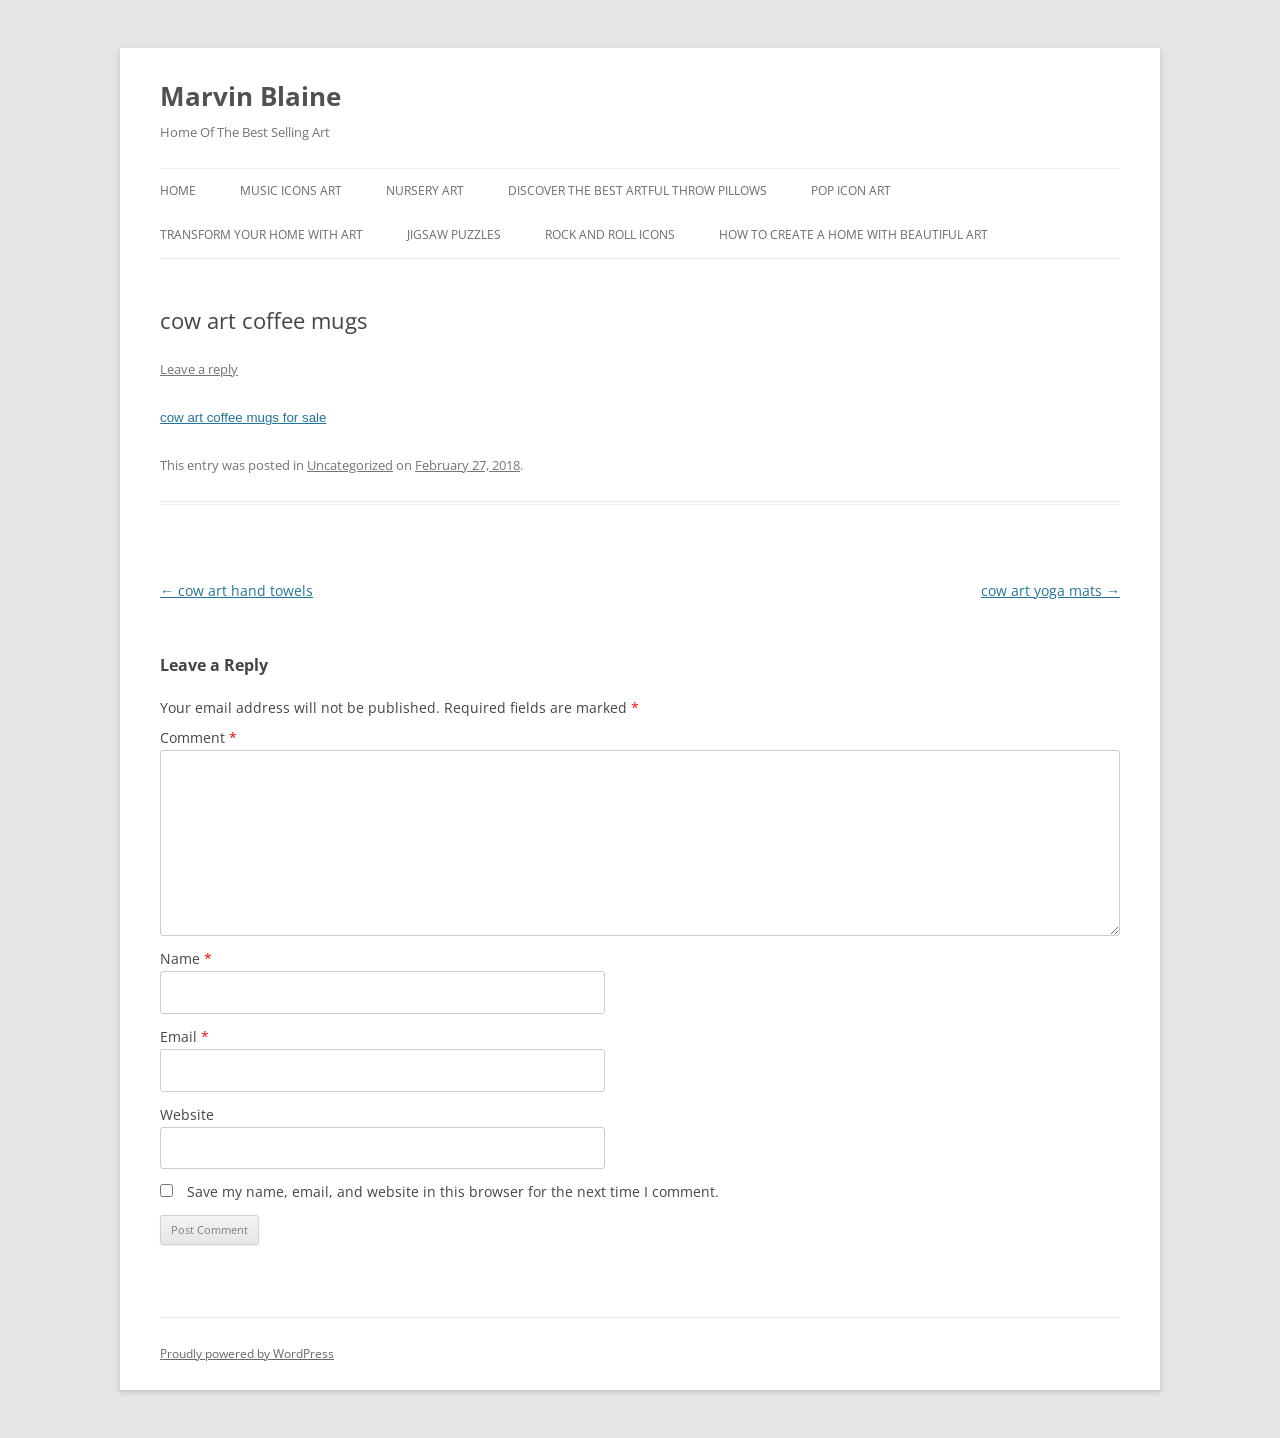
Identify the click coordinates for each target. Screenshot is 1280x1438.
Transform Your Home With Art (261, 234)
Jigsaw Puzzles (454, 234)
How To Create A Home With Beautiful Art (853, 234)
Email (184, 1036)
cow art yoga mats (1050, 590)
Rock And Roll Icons (610, 234)
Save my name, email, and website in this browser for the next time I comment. (453, 1191)
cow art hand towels (236, 590)
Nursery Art (425, 190)
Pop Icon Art (851, 190)
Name (186, 958)
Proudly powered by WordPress (247, 1353)
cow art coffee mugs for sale (243, 417)
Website (187, 1114)
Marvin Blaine (250, 96)
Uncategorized (350, 465)
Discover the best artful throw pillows (637, 190)
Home (178, 190)
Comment (198, 737)
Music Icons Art (291, 190)
